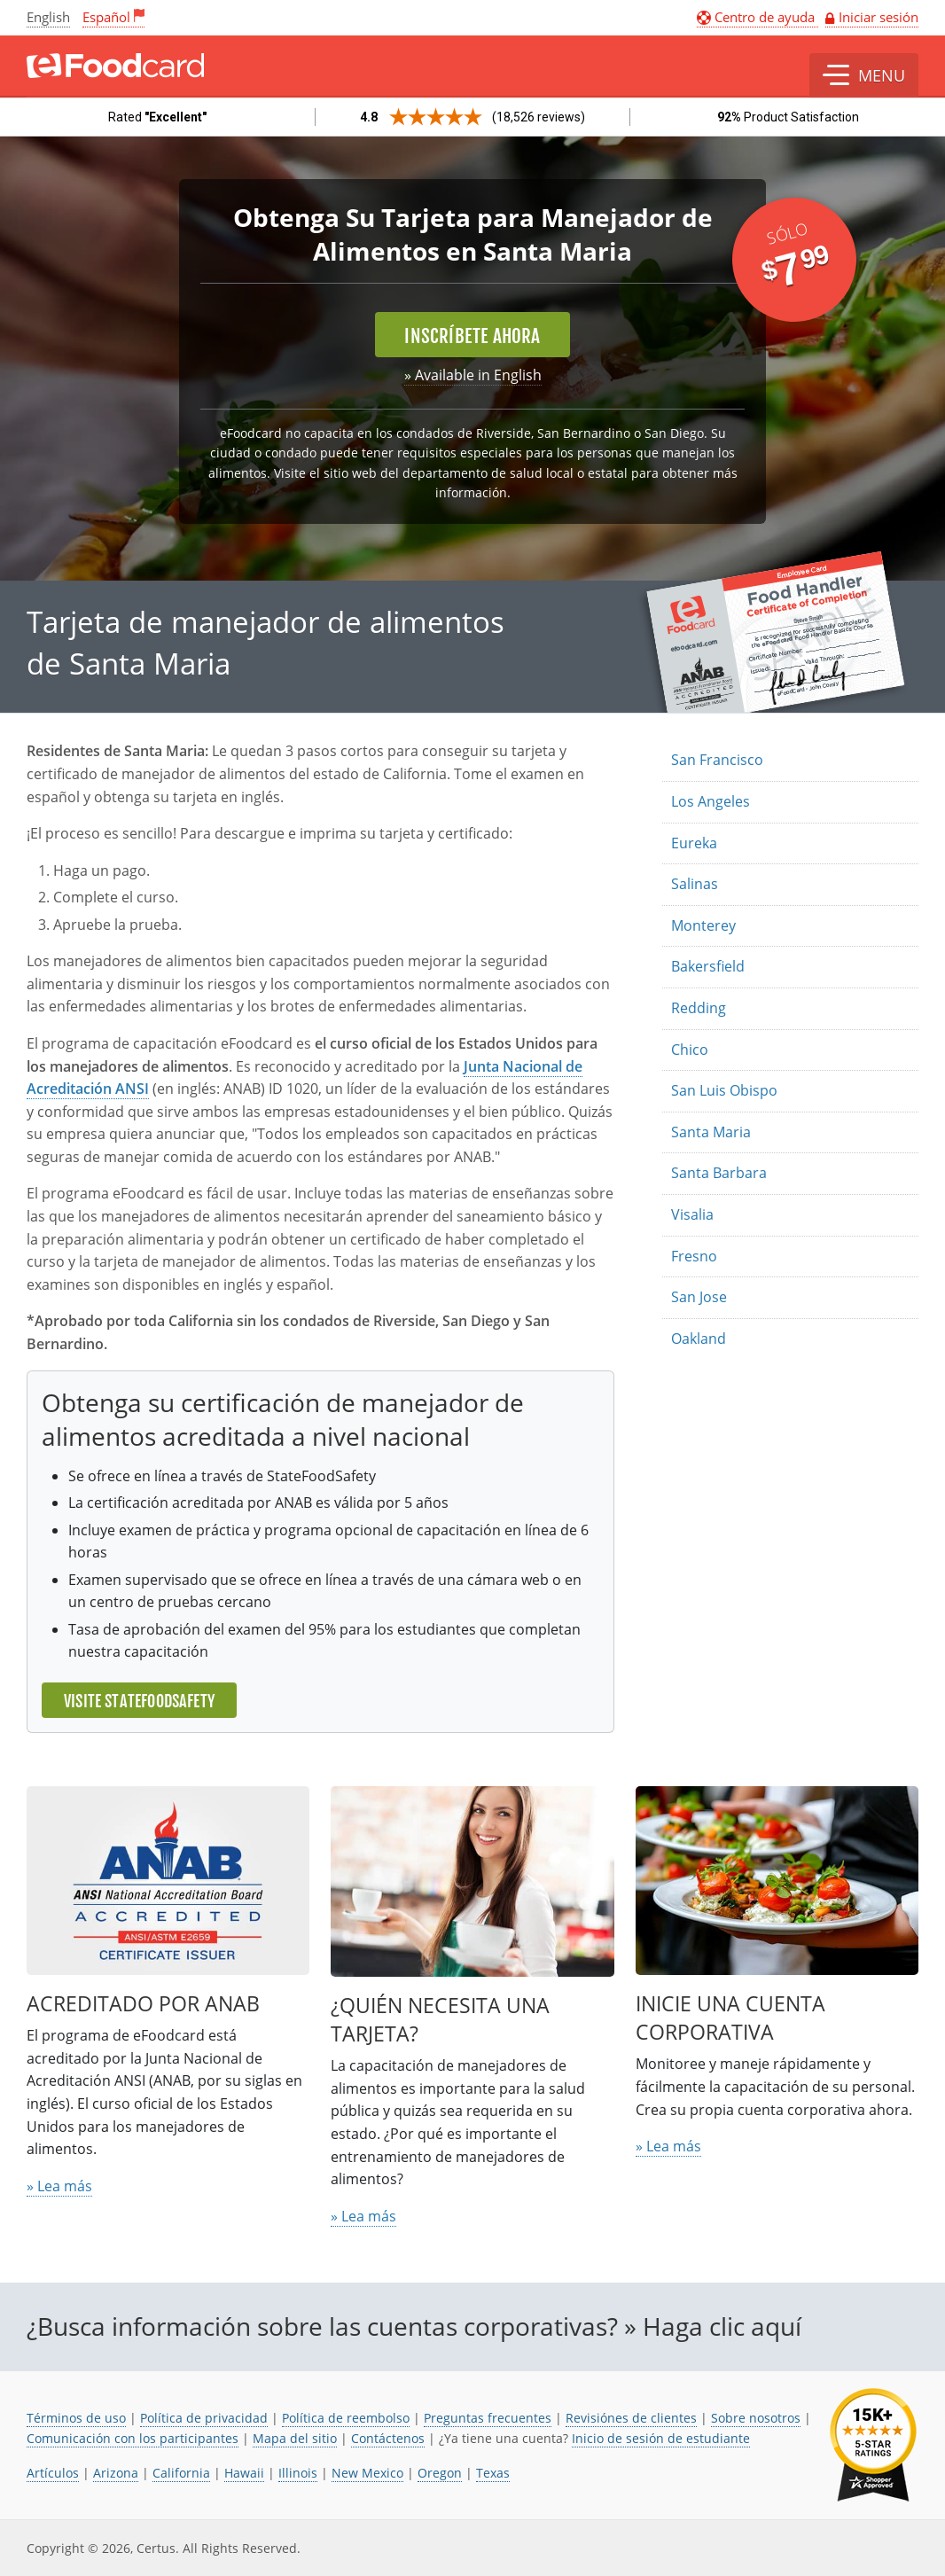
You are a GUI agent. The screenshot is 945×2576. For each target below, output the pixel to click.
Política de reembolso (346, 2417)
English (48, 17)
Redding (698, 1008)
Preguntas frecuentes (487, 2417)
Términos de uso (76, 2417)
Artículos (53, 2472)
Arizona (115, 2472)
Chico (689, 1049)
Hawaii (244, 2472)
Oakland (698, 1338)
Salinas (694, 884)
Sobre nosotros (756, 2417)
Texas (493, 2472)
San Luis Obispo (724, 1090)
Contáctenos (388, 2438)
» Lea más (59, 2186)
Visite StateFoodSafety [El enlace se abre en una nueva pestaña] (139, 1701)
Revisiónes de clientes (631, 2417)
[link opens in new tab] (873, 2445)
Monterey (703, 925)
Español (106, 17)
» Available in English (473, 375)
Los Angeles (710, 801)
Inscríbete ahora (472, 335)
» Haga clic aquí (712, 2326)
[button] (863, 75)
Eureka (694, 843)
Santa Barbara (719, 1173)
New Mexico (367, 2472)
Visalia (692, 1214)
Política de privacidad (204, 2417)
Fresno (694, 1256)
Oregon (440, 2472)
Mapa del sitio (295, 2438)
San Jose (699, 1297)
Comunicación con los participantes (132, 2438)
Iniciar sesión (878, 17)
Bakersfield (708, 966)
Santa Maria (711, 1132)
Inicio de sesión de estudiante (661, 2438)
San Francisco (717, 759)
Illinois (297, 2472)
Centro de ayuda (757, 17)
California (181, 2472)
